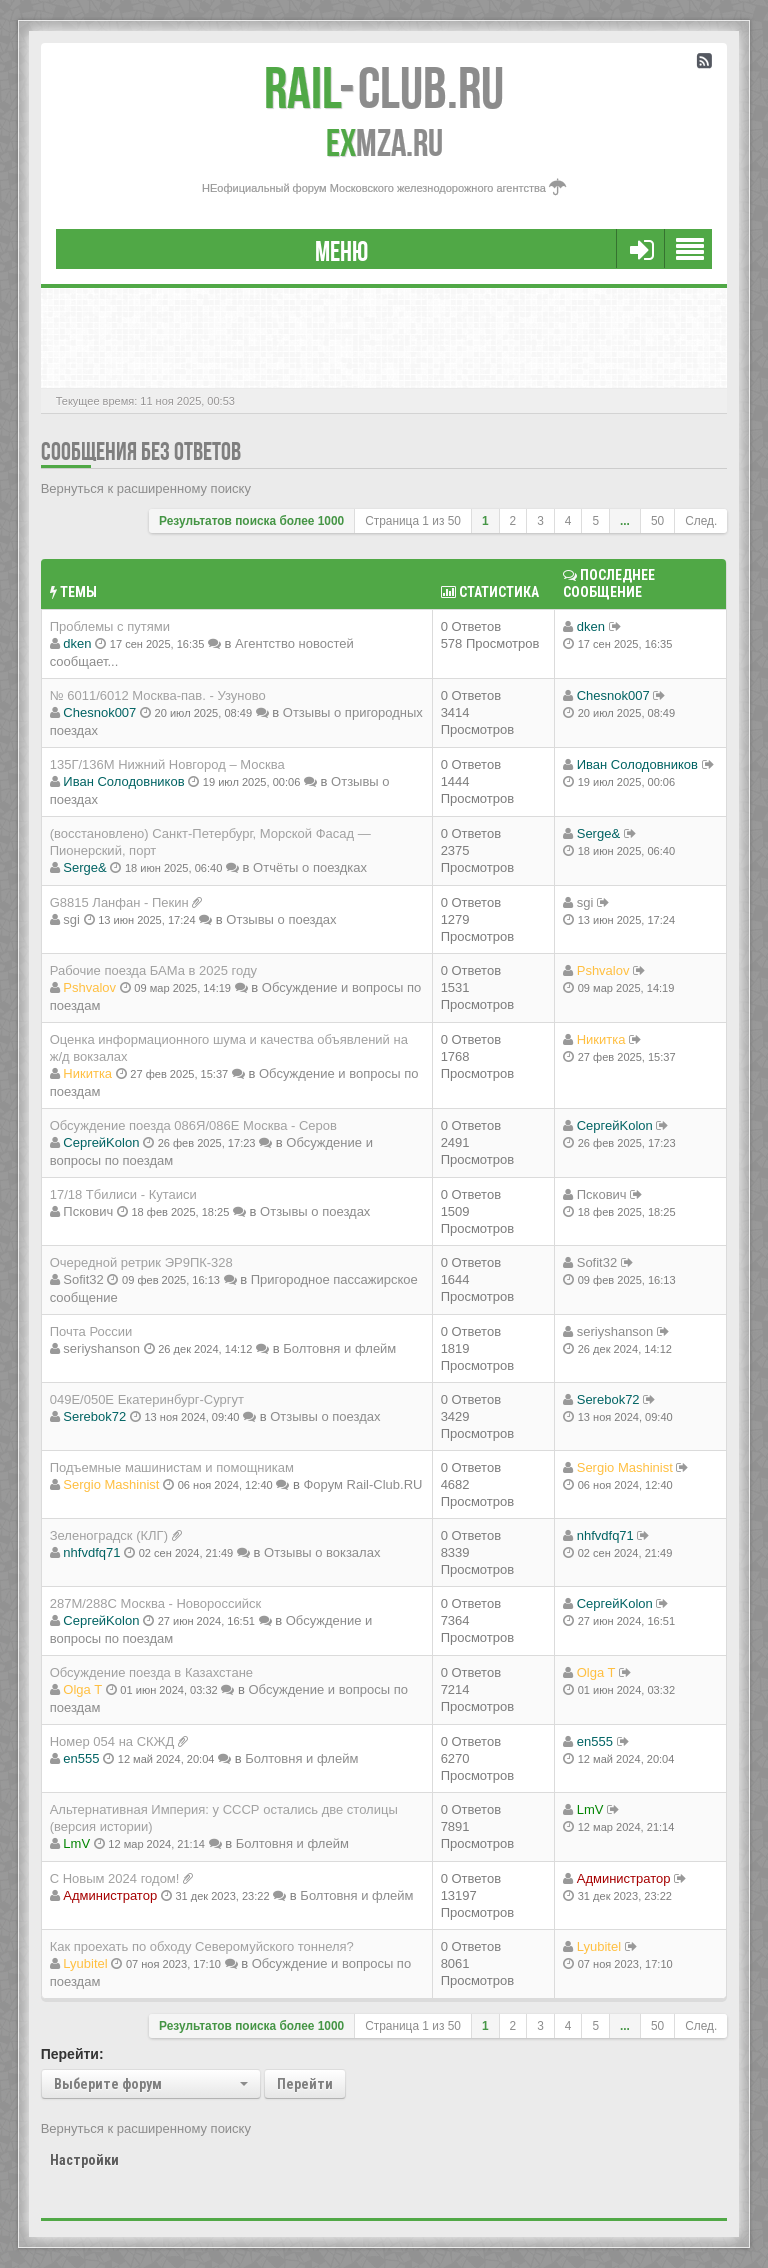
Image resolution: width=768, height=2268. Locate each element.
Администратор (110, 1895)
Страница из (413, 521)
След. (701, 521)
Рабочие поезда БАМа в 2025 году (153, 970)
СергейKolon (101, 1142)
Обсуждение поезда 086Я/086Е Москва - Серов (193, 1125)
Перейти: (72, 2054)
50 (657, 521)
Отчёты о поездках (310, 867)
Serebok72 (94, 1416)
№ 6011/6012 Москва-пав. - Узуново (158, 695)
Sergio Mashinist (111, 1484)
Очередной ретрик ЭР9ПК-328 (141, 1262)
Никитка (87, 1073)
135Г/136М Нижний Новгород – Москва (167, 764)
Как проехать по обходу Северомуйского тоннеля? (202, 1946)
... (625, 521)
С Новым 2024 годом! (115, 1878)
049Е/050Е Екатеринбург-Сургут (147, 1399)
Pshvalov (89, 987)
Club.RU (384, 88)
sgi (71, 919)
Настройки (84, 2160)
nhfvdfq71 (91, 1552)
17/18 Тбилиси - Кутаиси (123, 1194)
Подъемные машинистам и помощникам (172, 1467)
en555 (81, 1758)
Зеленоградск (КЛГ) (109, 1535)
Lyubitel (85, 1963)
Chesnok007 (99, 712)
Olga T (82, 1689)
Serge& (84, 867)
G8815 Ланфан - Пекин (119, 902)
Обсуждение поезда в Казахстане (151, 1672)
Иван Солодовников (123, 781)
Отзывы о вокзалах (322, 1552)
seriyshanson (101, 1348)
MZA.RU (384, 143)
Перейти (305, 2084)
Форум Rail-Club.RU (362, 1484)
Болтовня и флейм (339, 1348)
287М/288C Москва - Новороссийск (156, 1603)
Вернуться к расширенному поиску (146, 488)
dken (77, 643)
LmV (76, 1843)
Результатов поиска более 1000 (251, 521)
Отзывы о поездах (281, 919)
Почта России (91, 1331)
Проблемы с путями (110, 626)
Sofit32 (83, 1279)
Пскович (88, 1211)
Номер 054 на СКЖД (112, 1741)
